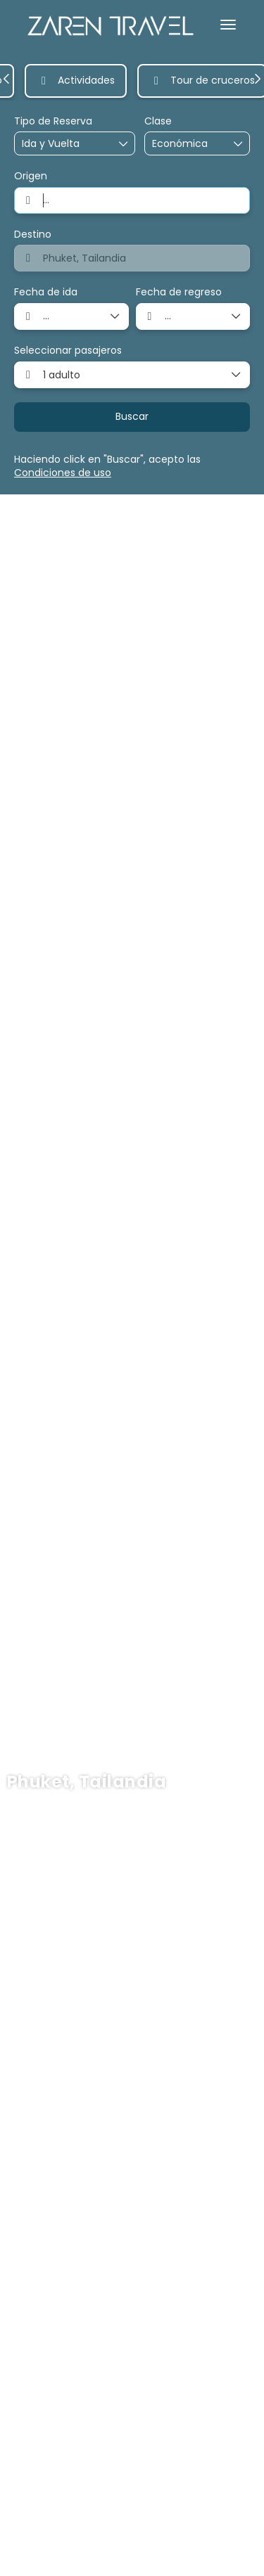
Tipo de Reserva (53, 121)
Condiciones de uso (62, 473)
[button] (7, 78)
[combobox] (132, 200)
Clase (158, 121)
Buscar (132, 416)
